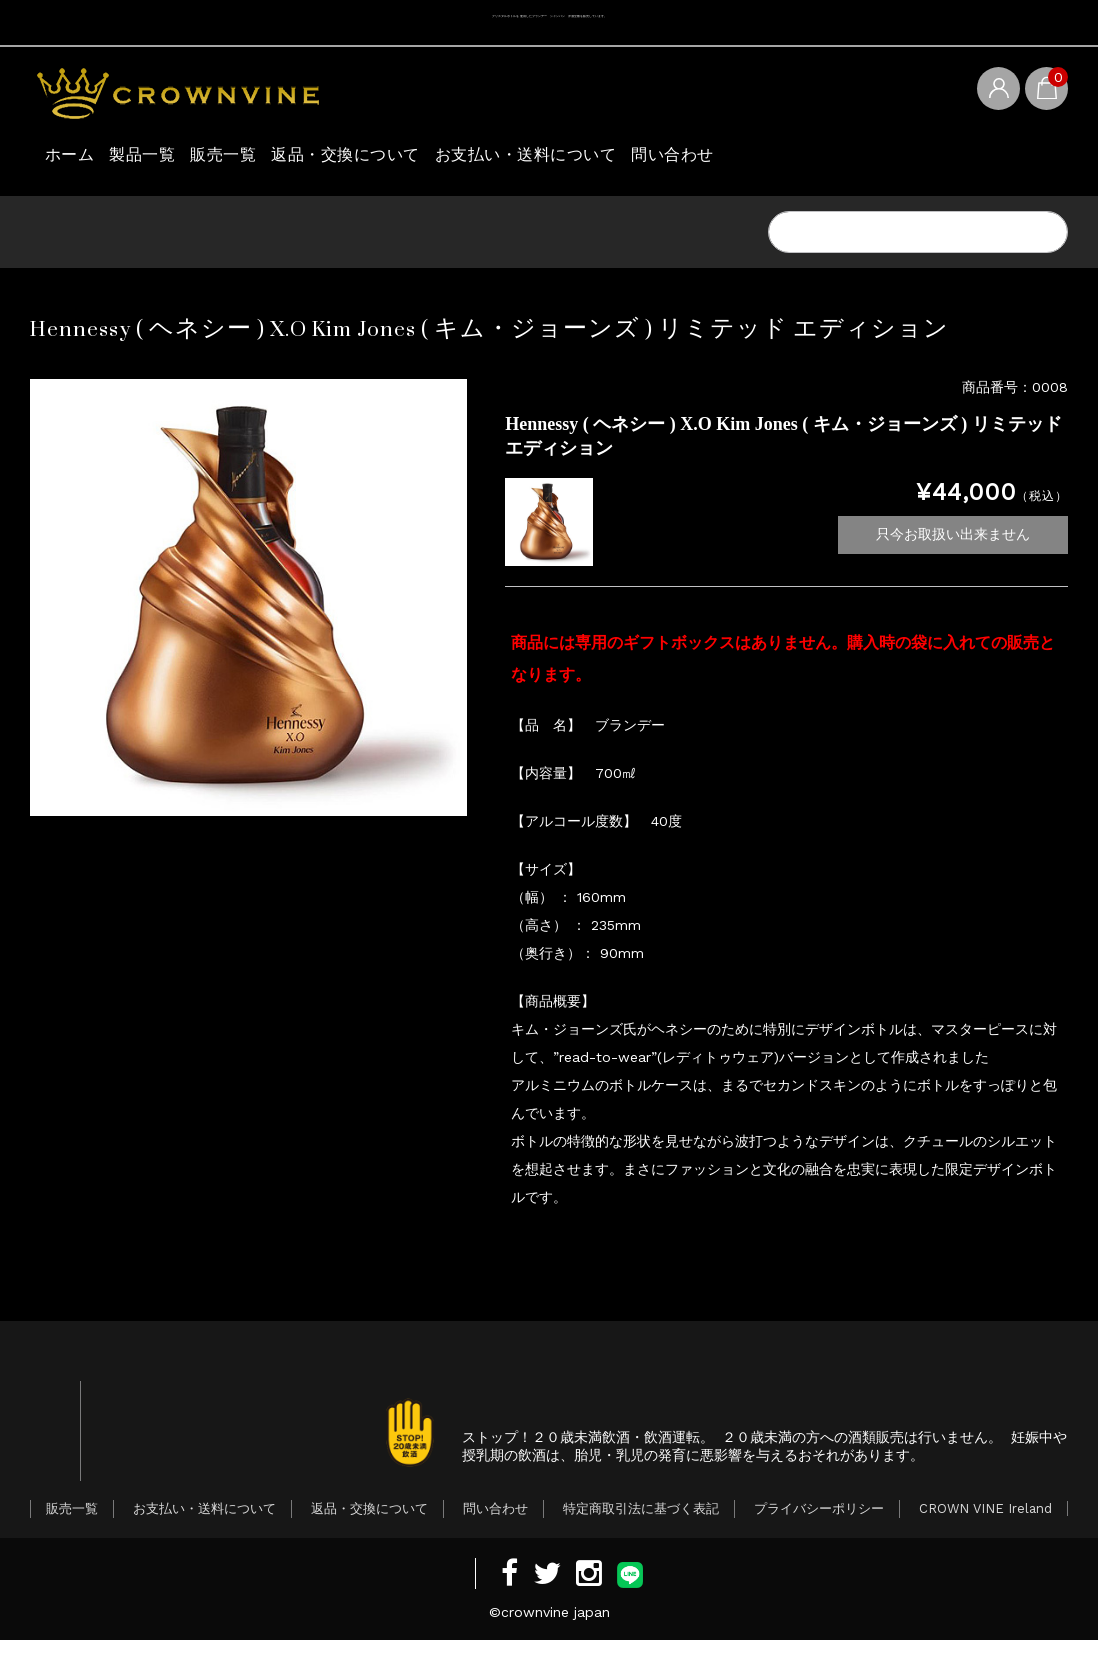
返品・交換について (454, 159)
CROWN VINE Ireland (985, 1532)
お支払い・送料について (672, 159)
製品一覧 (183, 159)
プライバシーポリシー (819, 1532)
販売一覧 (297, 159)
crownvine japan (555, 1636)
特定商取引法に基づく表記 (641, 1532)
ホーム (78, 159)
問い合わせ (856, 159)
